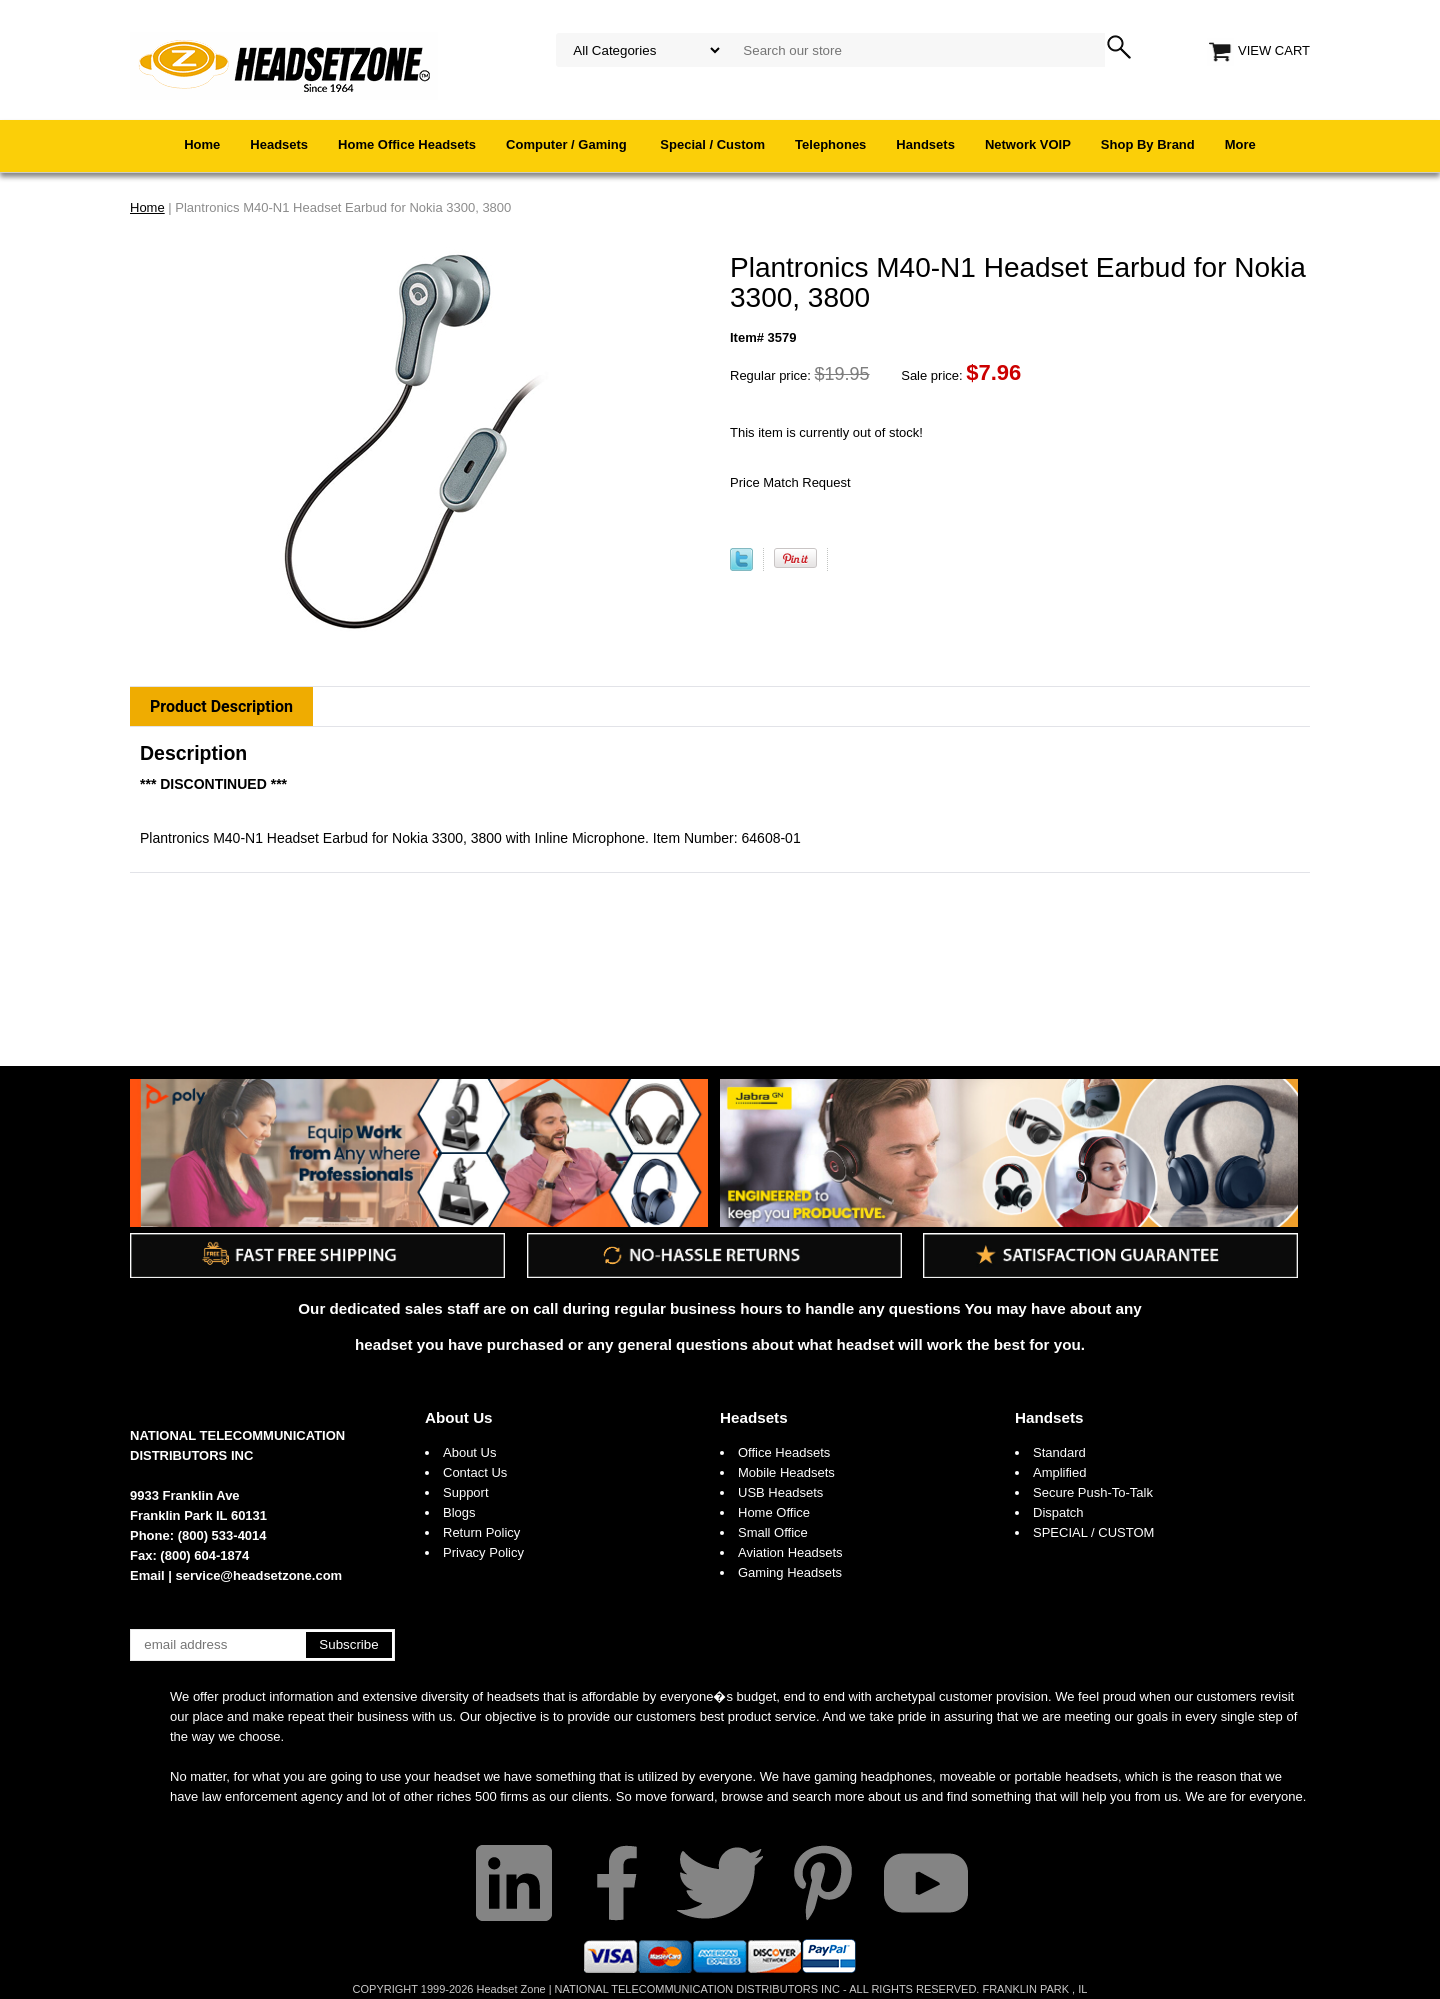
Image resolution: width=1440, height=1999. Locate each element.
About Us (459, 1417)
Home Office (774, 1512)
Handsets (925, 144)
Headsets (279, 144)
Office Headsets (784, 1452)
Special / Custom (712, 144)
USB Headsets (780, 1492)
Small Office (773, 1532)
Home (202, 144)
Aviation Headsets (790, 1552)
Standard (1059, 1452)
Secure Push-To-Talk (1093, 1492)
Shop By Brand (1148, 144)
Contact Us (475, 1472)
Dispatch (1058, 1512)
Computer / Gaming (568, 144)
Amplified (1059, 1472)
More (1240, 144)
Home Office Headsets (407, 144)
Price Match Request (790, 482)
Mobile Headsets (786, 1472)
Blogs (459, 1512)
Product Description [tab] (221, 706)
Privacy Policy (483, 1552)
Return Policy (481, 1532)
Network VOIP (1028, 144)
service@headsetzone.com (259, 1575)
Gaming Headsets (790, 1572)
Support (466, 1492)
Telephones (830, 144)
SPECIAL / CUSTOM (1093, 1532)
